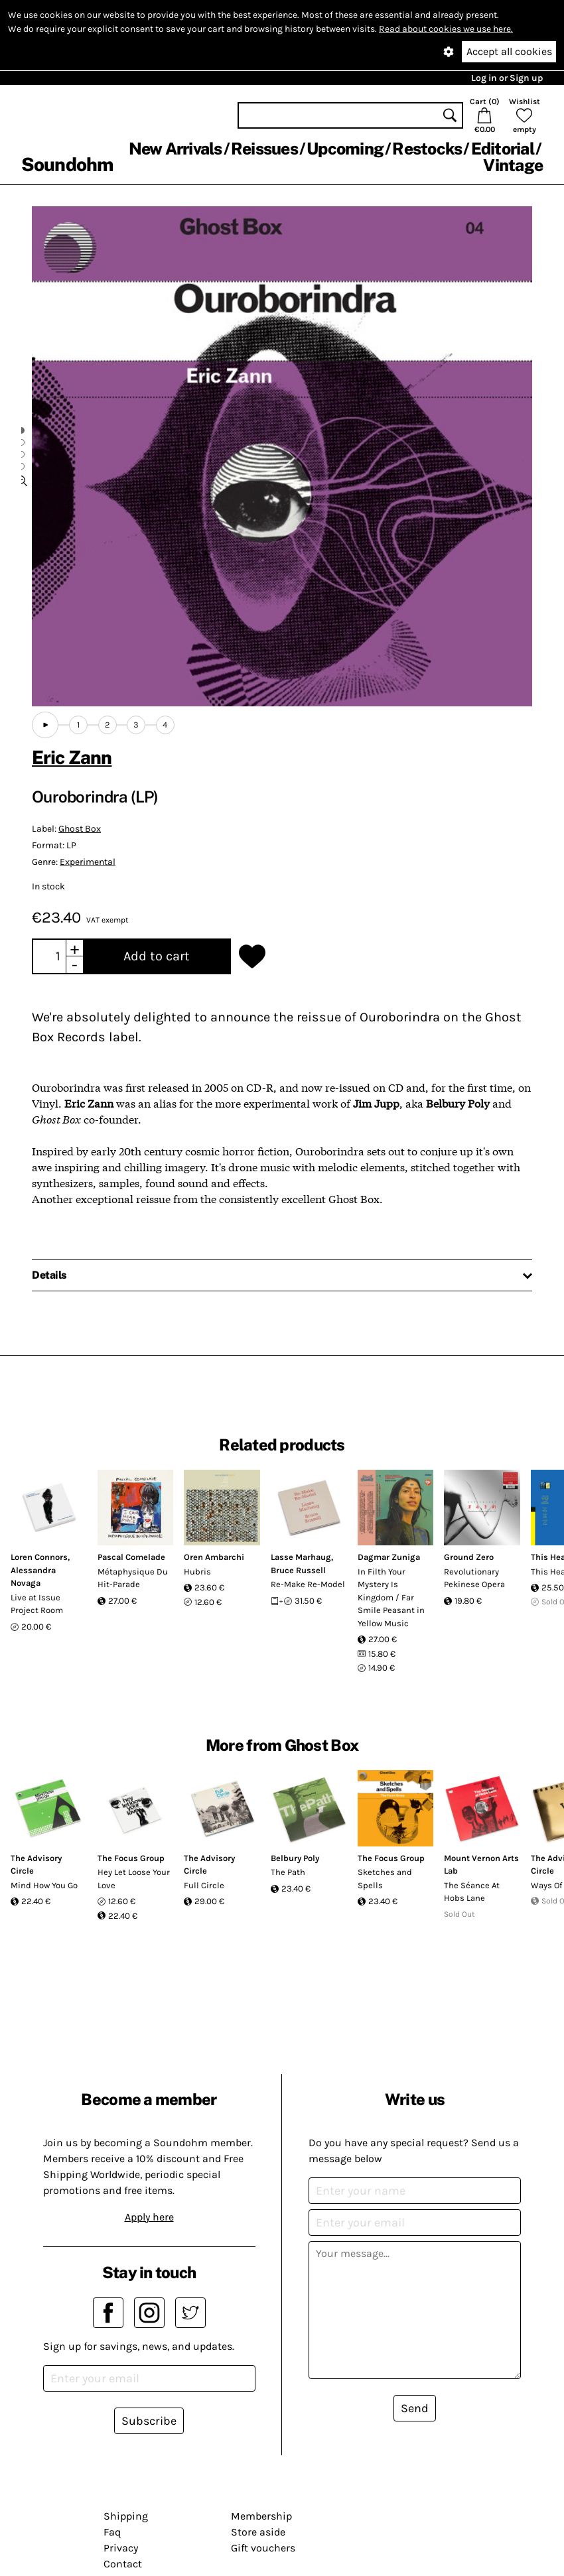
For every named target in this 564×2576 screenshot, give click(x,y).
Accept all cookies (509, 51)
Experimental (87, 862)
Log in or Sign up (507, 78)
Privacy (121, 2548)
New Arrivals (175, 149)
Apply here (149, 2217)
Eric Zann (71, 757)
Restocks (427, 149)
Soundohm (67, 164)
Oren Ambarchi (214, 1557)
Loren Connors (39, 1557)
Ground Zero (469, 1557)
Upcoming (345, 149)
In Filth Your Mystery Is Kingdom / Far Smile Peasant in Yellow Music (391, 1597)
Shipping (126, 2516)
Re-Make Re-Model (308, 1584)
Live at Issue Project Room (37, 1604)
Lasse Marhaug (301, 1557)
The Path (288, 1872)
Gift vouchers (263, 2548)
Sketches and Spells (385, 1878)
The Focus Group (131, 1858)
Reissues (264, 149)
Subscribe (148, 2421)
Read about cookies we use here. (446, 28)
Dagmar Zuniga (389, 1557)
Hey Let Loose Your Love (134, 1878)
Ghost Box (79, 828)
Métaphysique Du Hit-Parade (133, 1578)
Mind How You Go (44, 1885)
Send (415, 2408)
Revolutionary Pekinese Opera (474, 1578)
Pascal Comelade (131, 1557)
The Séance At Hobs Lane (472, 1891)
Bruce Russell (298, 1570)
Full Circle (204, 1885)
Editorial (502, 149)
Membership (261, 2516)
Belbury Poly (295, 1858)
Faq (112, 2532)
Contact (123, 2563)
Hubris (197, 1572)
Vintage (513, 165)
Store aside (258, 2532)
